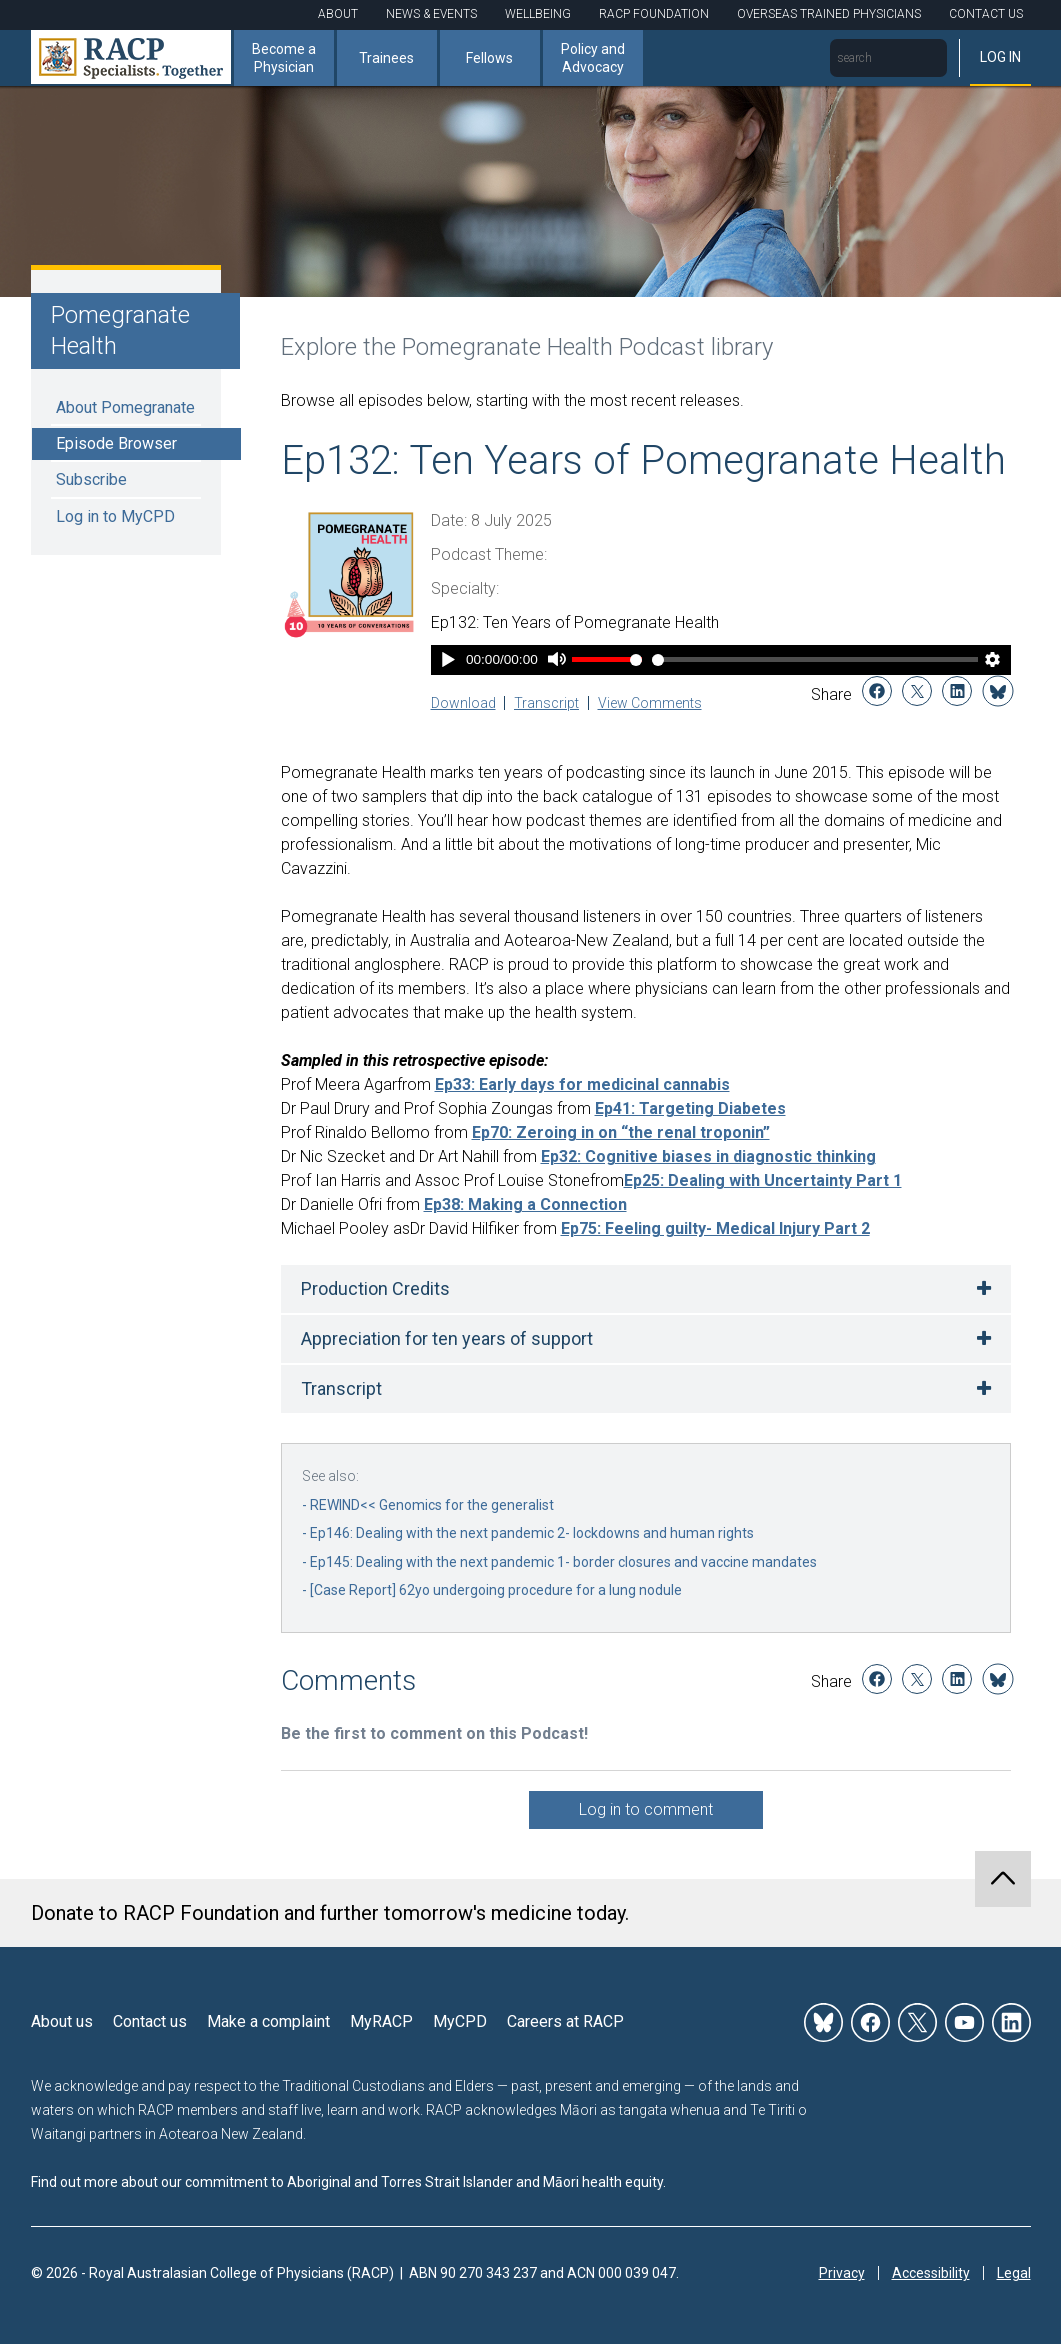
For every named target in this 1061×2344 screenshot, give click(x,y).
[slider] (815, 659)
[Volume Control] (607, 659)
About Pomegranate (125, 407)
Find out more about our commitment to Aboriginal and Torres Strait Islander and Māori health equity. (348, 2182)
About (338, 14)
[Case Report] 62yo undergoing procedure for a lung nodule (496, 1590)
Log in (1000, 57)
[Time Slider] (815, 659)
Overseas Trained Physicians (829, 14)
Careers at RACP (565, 2021)
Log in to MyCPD (115, 516)
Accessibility (931, 2273)
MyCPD (460, 2021)
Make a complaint (268, 2021)
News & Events (431, 14)
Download (463, 703)
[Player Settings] (992, 661)
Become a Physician (284, 58)
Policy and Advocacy (593, 58)
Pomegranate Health (120, 330)
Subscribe (91, 479)
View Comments (650, 703)
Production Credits (375, 1288)
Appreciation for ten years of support (447, 1338)
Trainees (386, 58)
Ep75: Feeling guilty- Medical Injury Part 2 (715, 1228)
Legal (1014, 2273)
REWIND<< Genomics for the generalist (432, 1505)
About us (62, 2021)
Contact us (150, 2021)
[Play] (449, 661)
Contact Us (986, 14)
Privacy (842, 2273)
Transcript (546, 703)
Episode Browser (116, 443)
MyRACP (381, 2021)
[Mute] (556, 661)
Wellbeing (538, 14)
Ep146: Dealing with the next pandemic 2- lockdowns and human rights (532, 1533)
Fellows (489, 58)
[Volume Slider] (607, 659)
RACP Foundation (654, 14)
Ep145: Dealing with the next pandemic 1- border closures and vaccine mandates (563, 1562)
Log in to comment (646, 1809)
